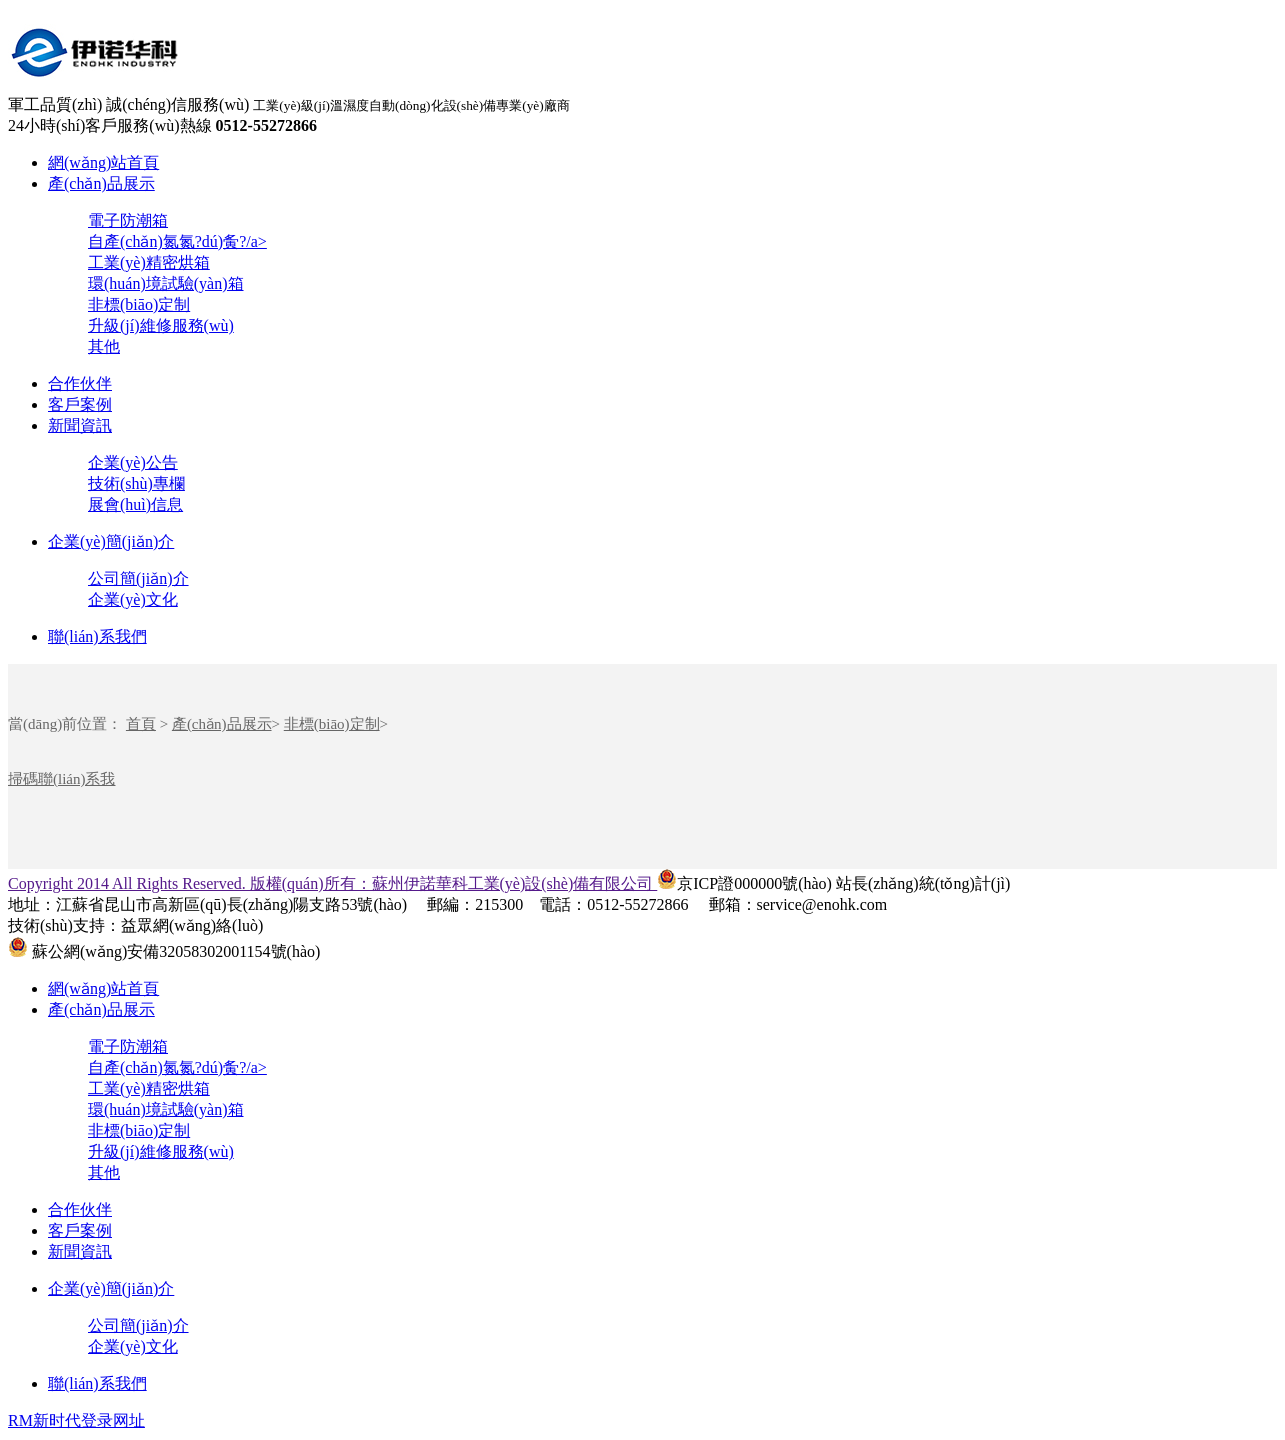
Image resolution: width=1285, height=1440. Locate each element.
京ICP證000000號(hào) (744, 883)
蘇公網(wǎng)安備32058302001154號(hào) (164, 951)
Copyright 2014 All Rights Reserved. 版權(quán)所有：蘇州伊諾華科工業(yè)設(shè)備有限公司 (332, 883)
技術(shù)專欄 (136, 483)
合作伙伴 (80, 383)
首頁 (141, 724)
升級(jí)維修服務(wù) (161, 325)
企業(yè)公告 (133, 462)
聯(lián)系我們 (97, 636)
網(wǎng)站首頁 (103, 162)
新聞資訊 (80, 425)
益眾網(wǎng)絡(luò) (192, 925)
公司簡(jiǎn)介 (138, 578)
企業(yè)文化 (133, 599)
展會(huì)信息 (135, 504)
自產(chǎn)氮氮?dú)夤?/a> (177, 241)
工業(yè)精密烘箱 (149, 262)
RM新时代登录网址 (76, 1420)
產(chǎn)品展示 (101, 183)
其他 (104, 346)
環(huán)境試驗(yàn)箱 (166, 283)
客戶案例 (80, 404)
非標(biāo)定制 (139, 304)
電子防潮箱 (128, 220)
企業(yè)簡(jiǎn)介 (111, 541)
